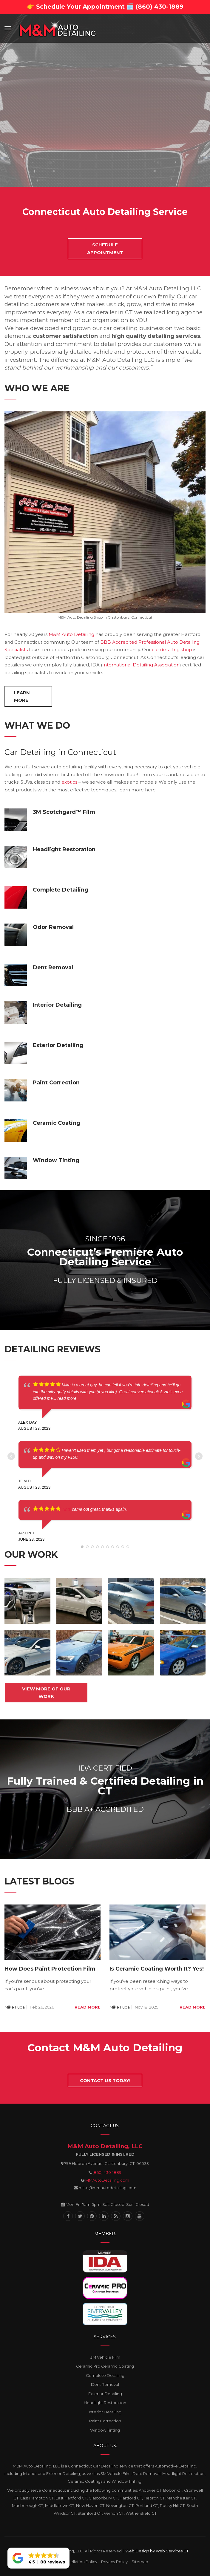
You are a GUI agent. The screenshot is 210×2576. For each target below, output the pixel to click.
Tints (66, 1509)
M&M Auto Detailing (71, 634)
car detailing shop (172, 649)
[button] (38, 2558)
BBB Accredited (118, 642)
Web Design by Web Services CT (157, 2550)
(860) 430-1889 (106, 2172)
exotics (69, 782)
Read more (88, 2007)
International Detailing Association (141, 665)
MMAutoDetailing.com (107, 2180)
